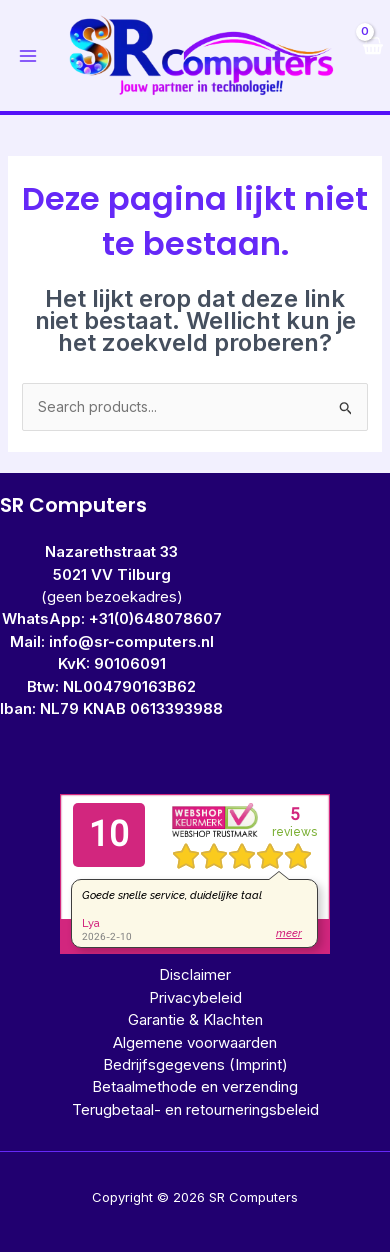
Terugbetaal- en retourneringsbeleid (195, 1109)
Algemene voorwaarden (195, 1042)
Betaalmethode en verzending (195, 1086)
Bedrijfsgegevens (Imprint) (195, 1064)
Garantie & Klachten (195, 1019)
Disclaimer (195, 974)
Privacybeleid (195, 997)
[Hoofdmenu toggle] (28, 56)
